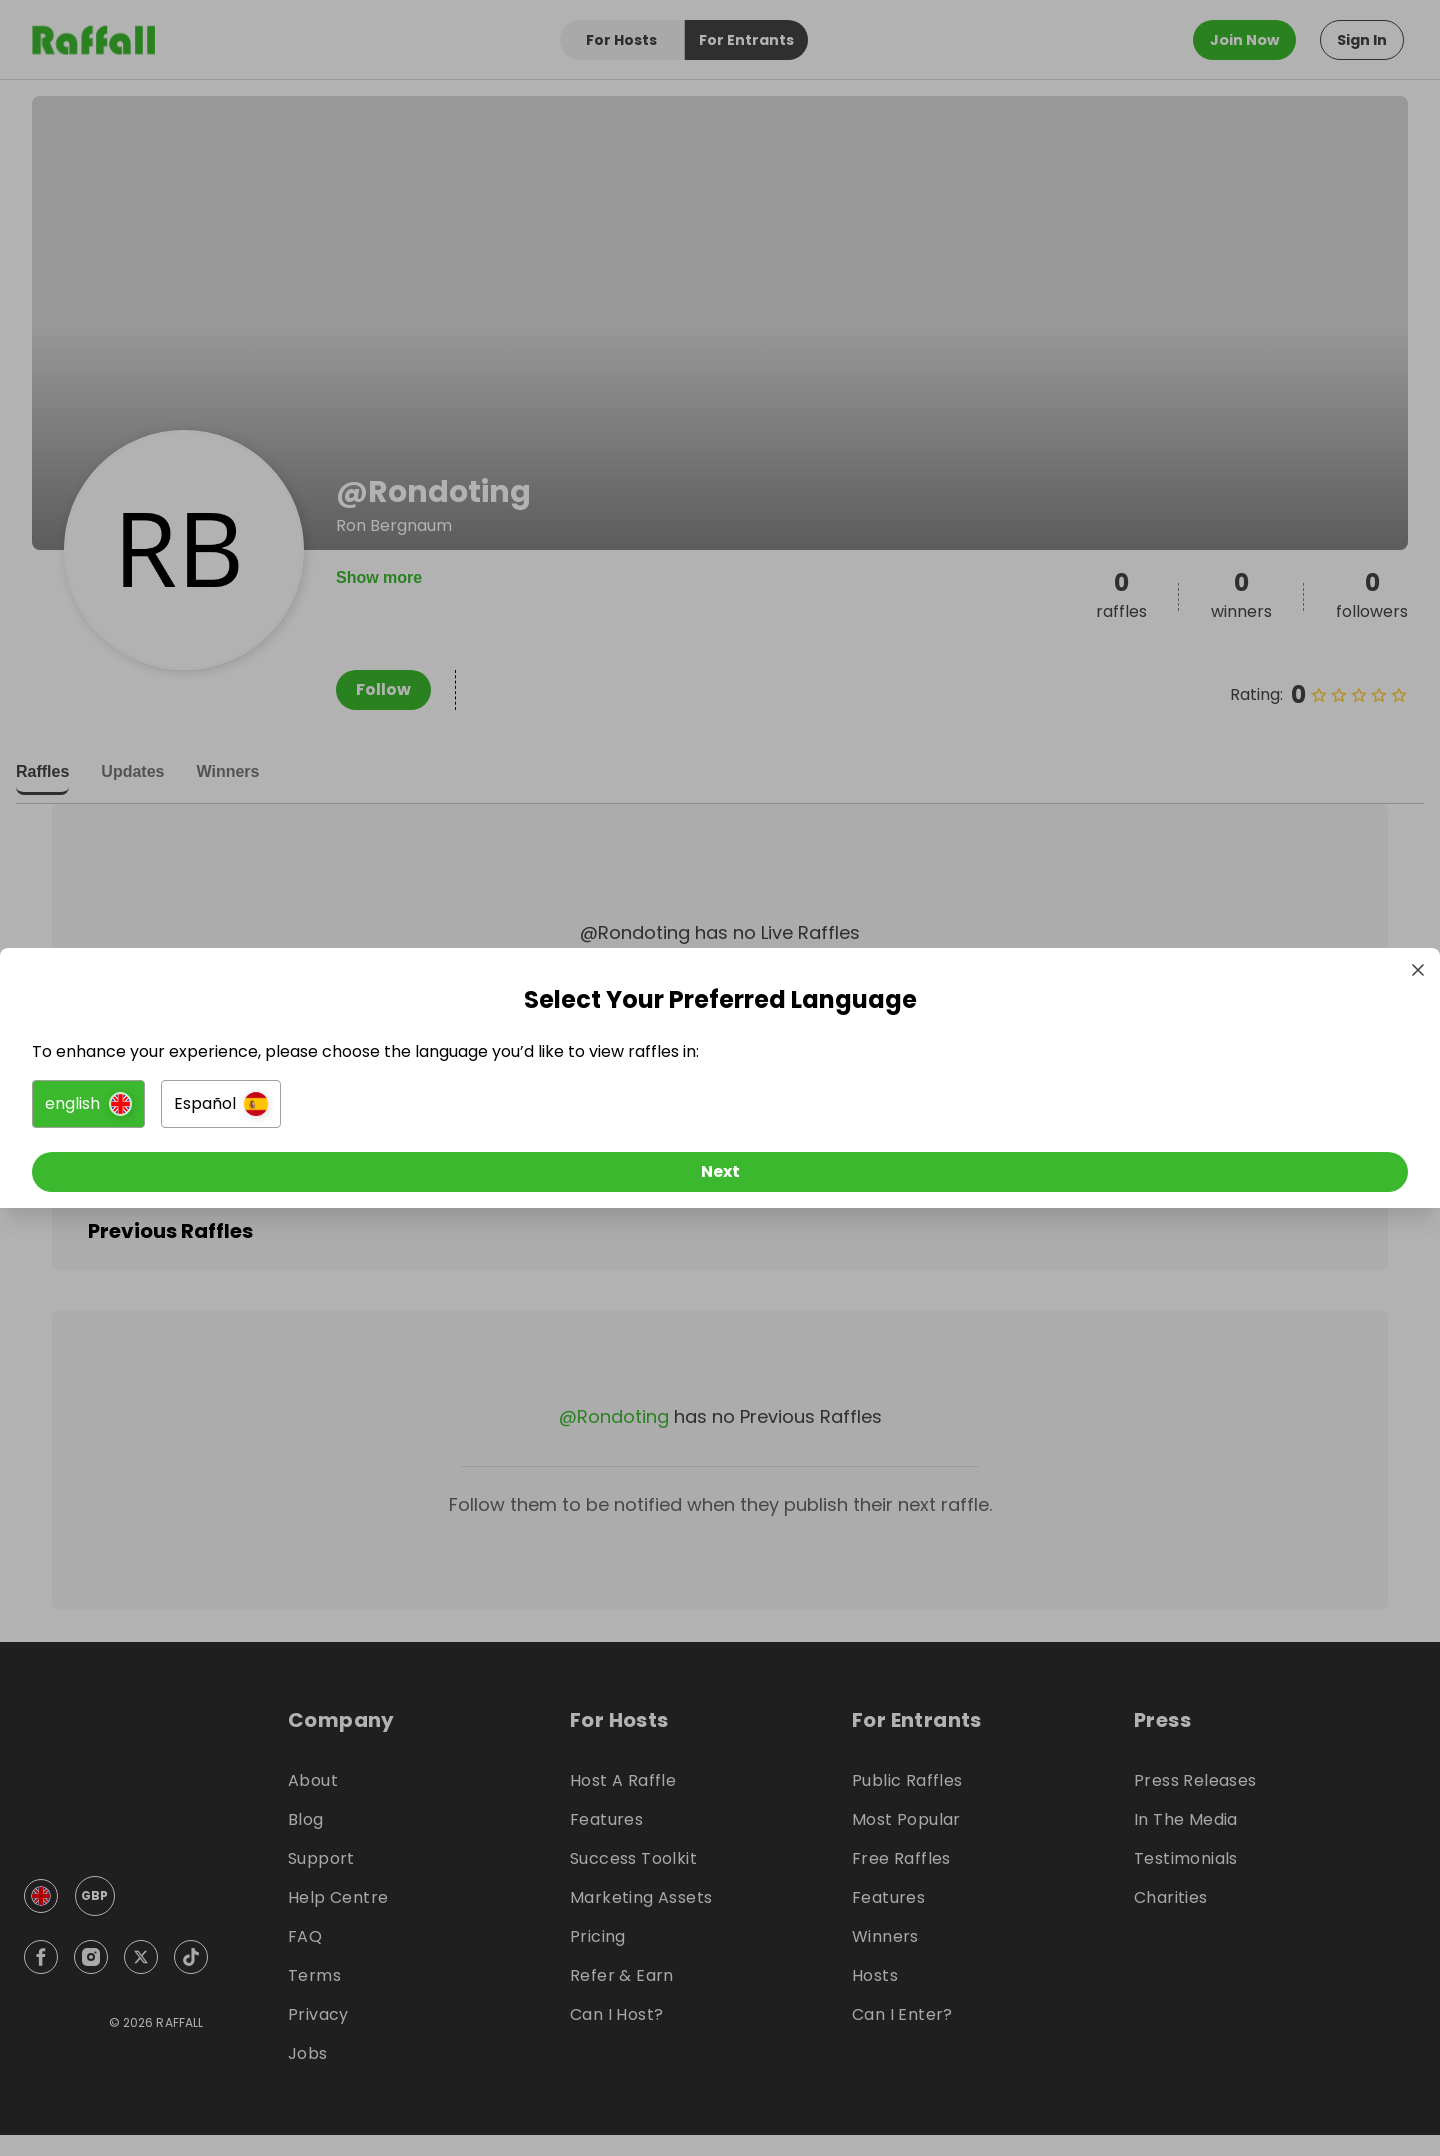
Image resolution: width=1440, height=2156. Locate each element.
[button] (496, 1108)
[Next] (720, 1176)
